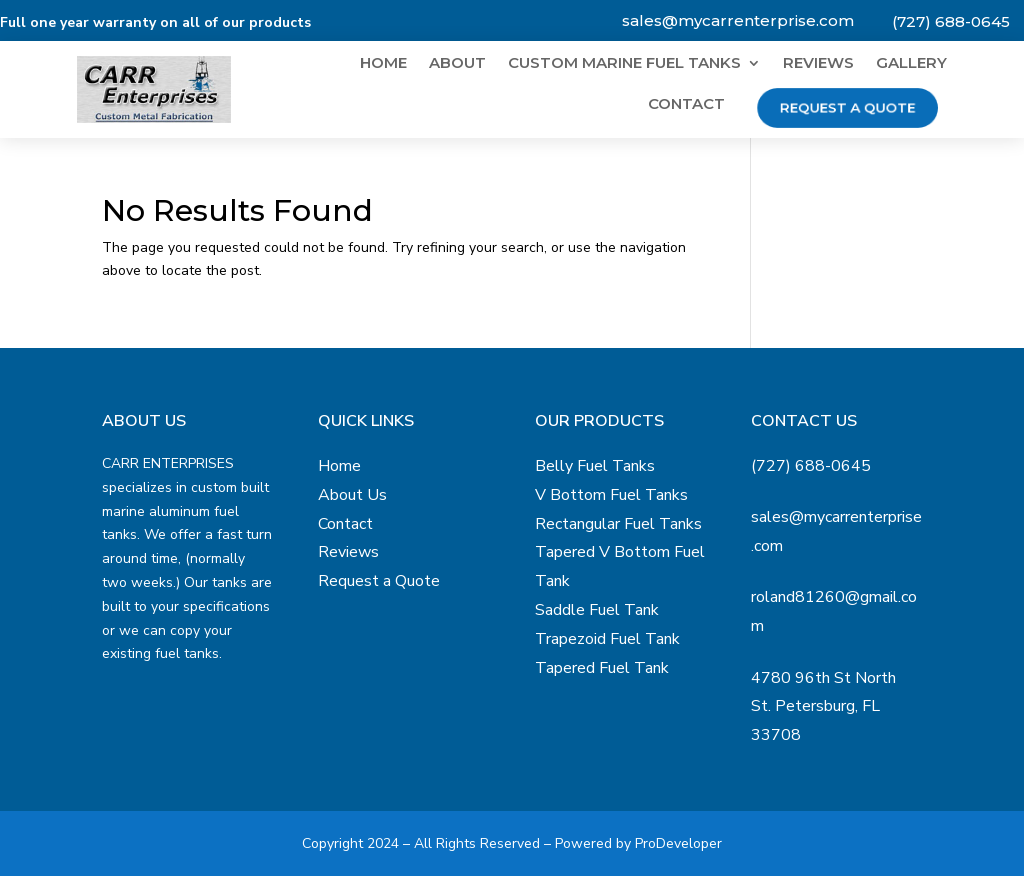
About (457, 64)
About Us (352, 495)
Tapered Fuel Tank (602, 668)
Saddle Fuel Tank (597, 610)
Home (383, 64)
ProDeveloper (678, 843)
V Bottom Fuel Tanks (611, 495)
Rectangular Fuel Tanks (618, 524)
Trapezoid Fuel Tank (607, 639)
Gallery (911, 64)
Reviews (818, 64)
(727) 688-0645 (951, 21)
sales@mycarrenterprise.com (738, 20)
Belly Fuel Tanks (595, 466)
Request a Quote (847, 107)
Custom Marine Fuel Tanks (624, 64)
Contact (686, 105)
